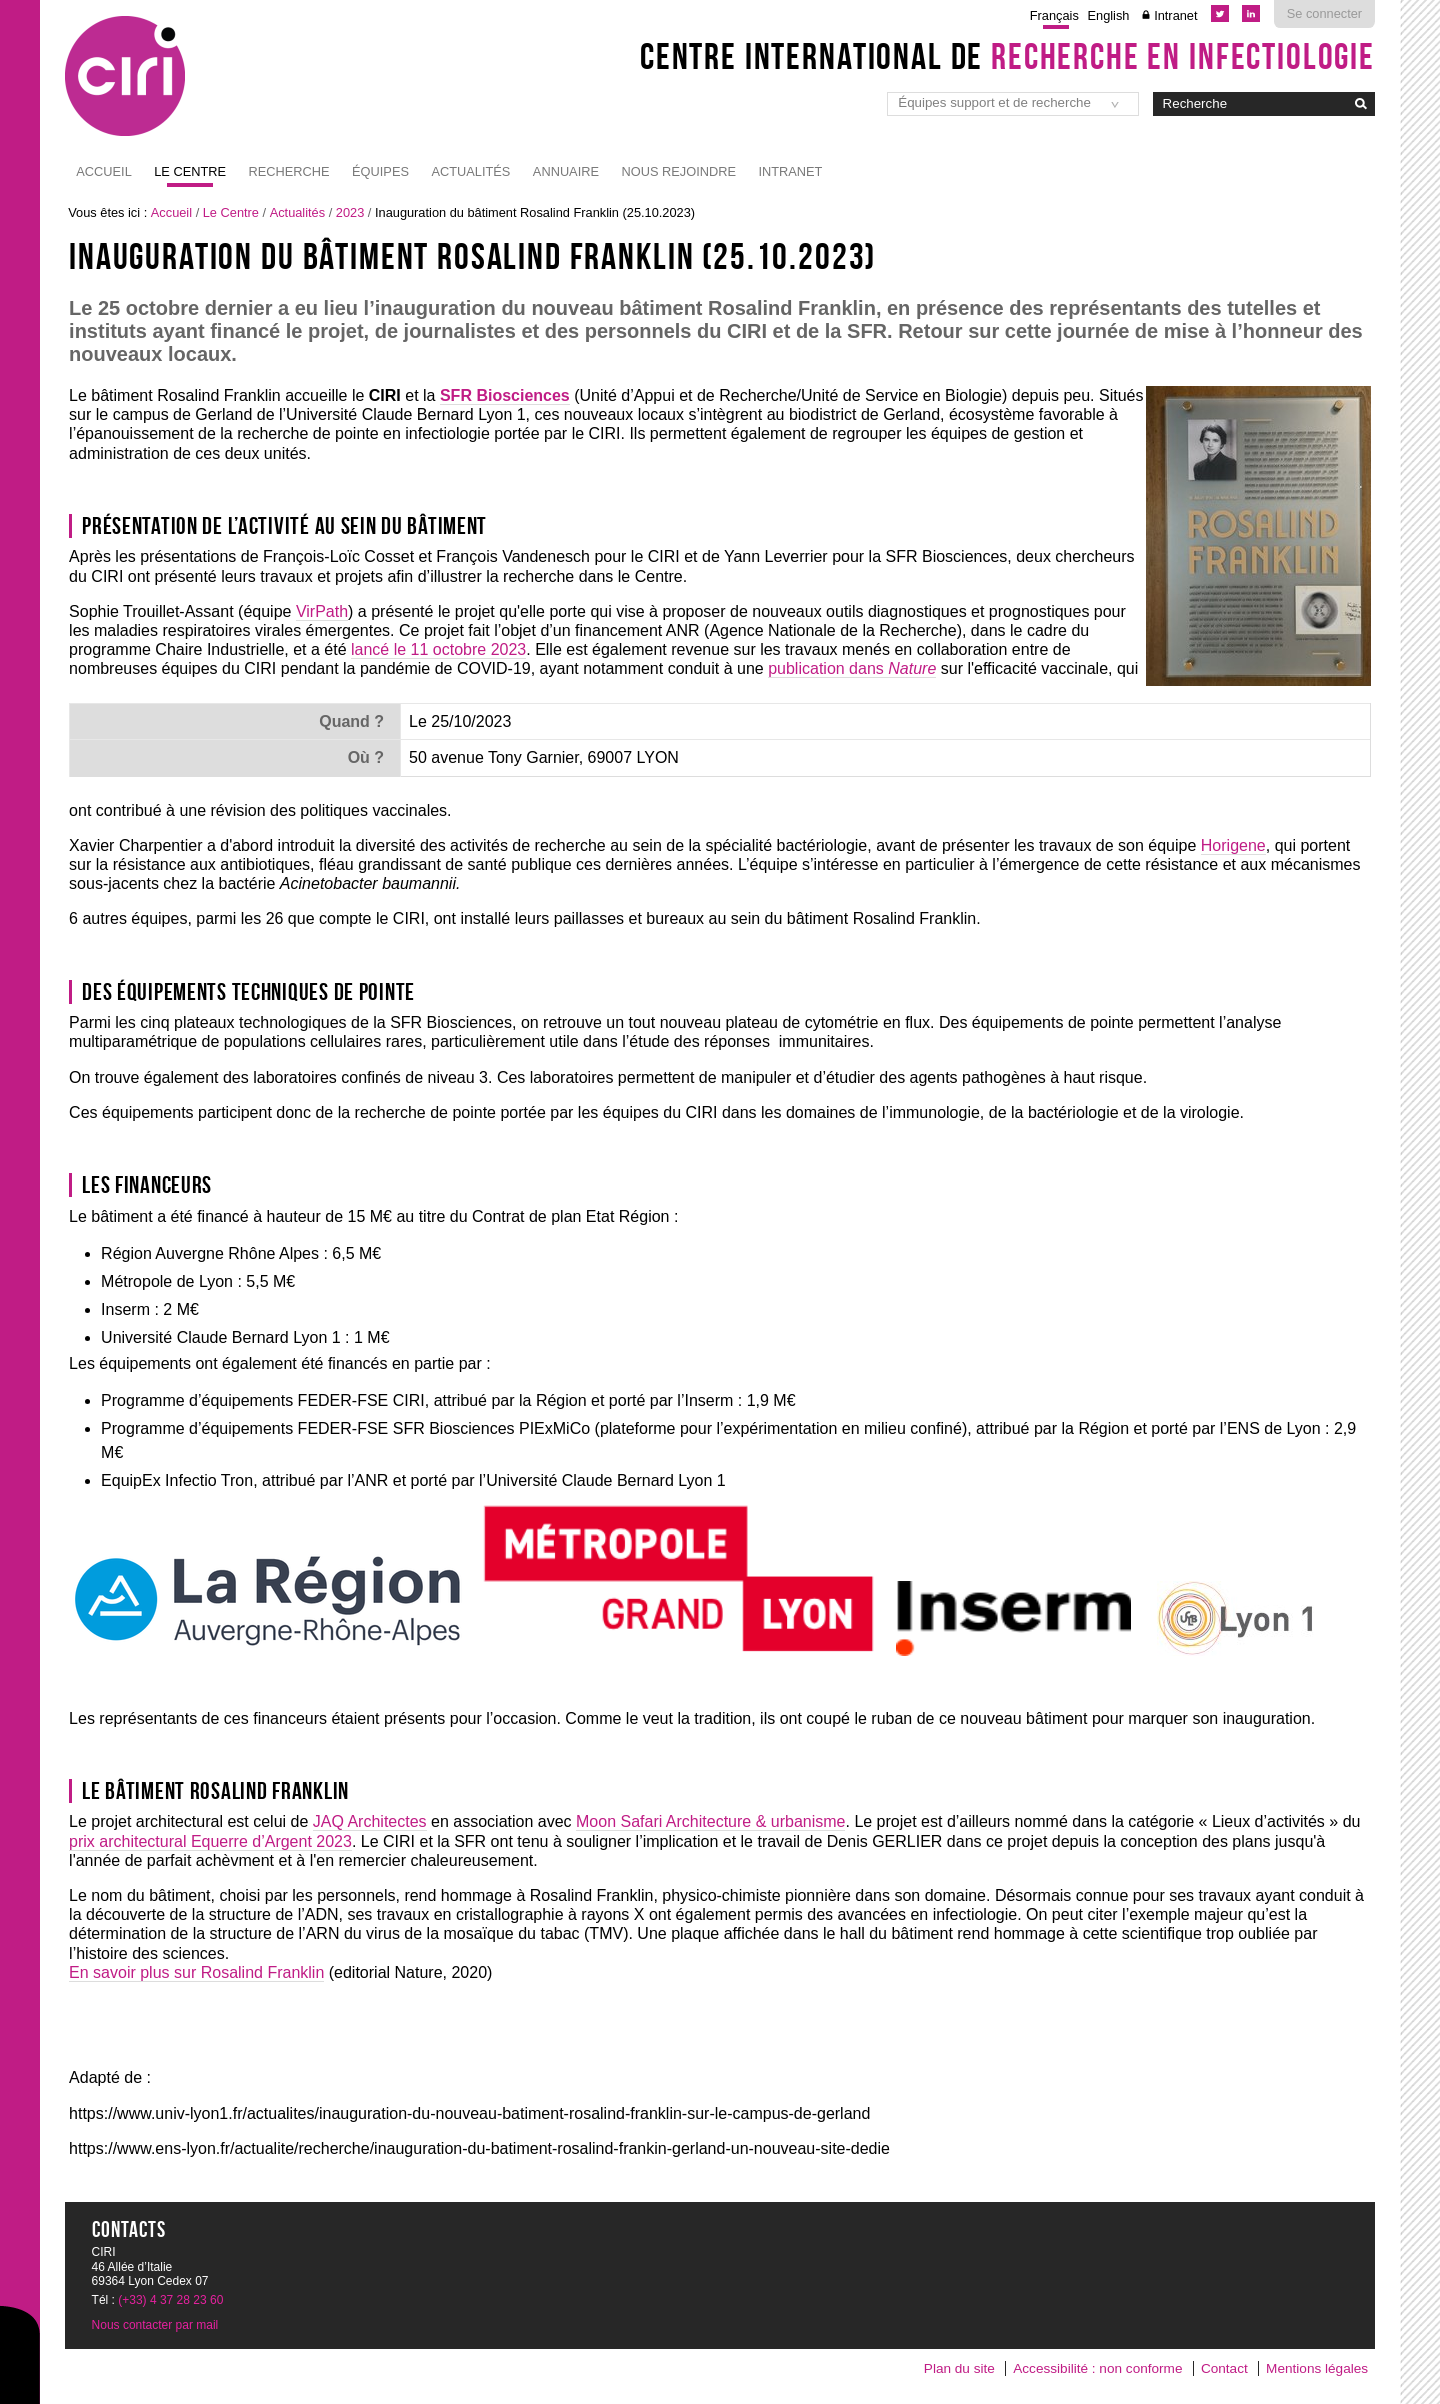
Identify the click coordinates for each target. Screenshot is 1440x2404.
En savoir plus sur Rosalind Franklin (196, 1972)
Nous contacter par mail (155, 2325)
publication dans (852, 668)
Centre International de (1007, 56)
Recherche (289, 171)
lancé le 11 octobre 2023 (438, 649)
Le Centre (190, 171)
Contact (1224, 2368)
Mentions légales (1317, 2368)
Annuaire (566, 171)
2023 (350, 212)
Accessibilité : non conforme (1097, 2368)
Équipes (380, 171)
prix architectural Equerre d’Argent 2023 (210, 1841)
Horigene (1233, 845)
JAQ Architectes (370, 1821)
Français (1054, 15)
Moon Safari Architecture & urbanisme (710, 1821)
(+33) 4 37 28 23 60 (170, 2300)
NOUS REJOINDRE (678, 171)
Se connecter (1324, 13)
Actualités (470, 171)
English (1109, 15)
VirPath (322, 611)
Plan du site (959, 2368)
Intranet (1175, 15)
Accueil (103, 171)
